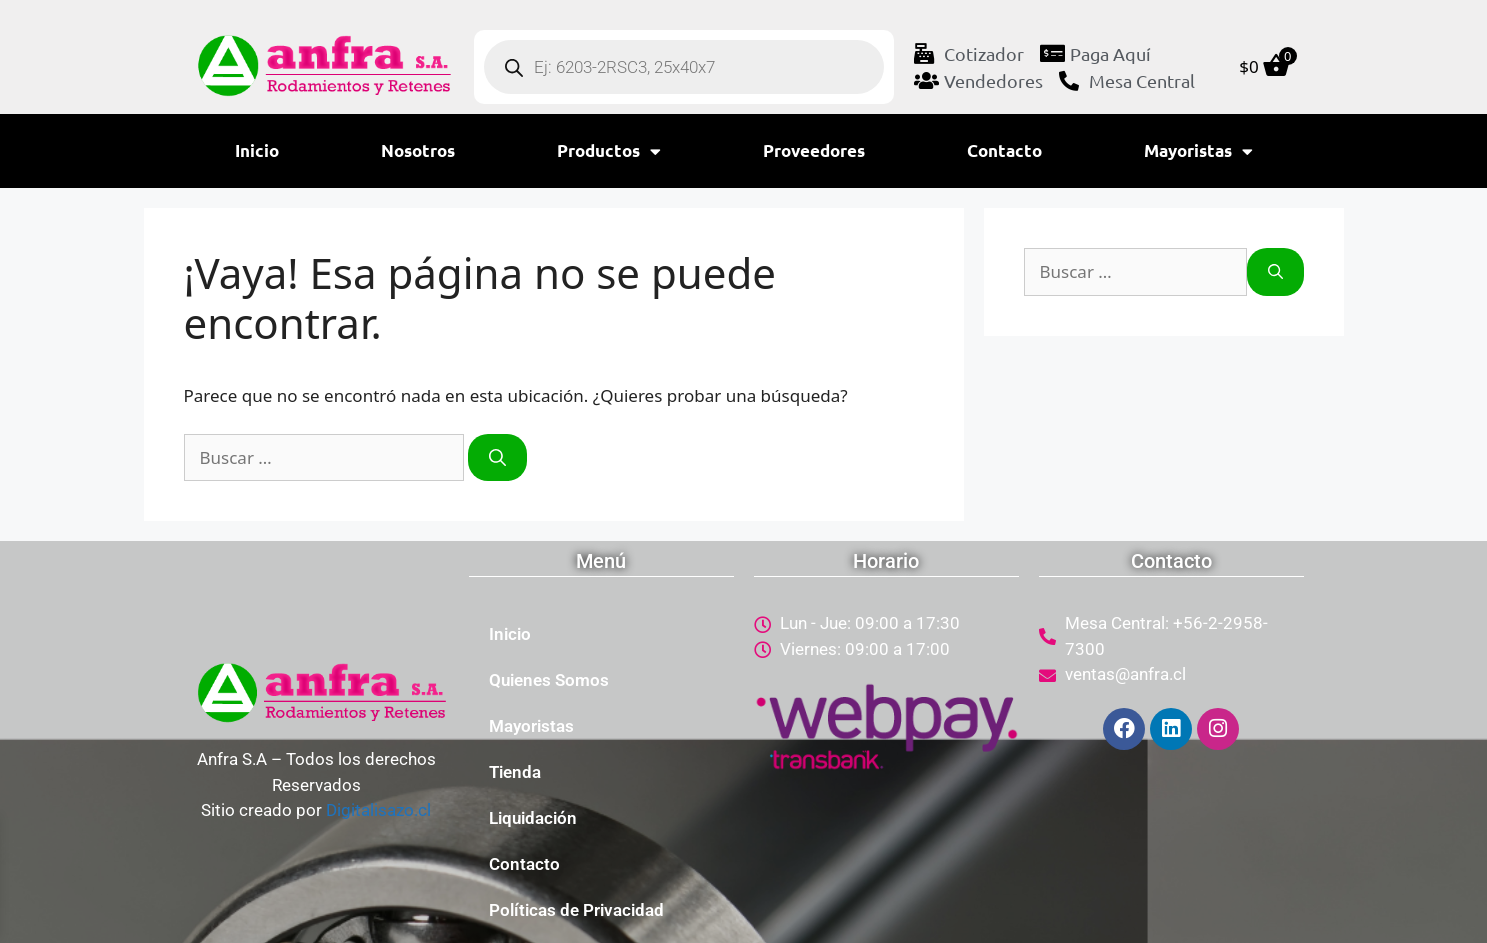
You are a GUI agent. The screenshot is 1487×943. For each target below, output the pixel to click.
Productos (609, 151)
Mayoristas (1198, 151)
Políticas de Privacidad (576, 910)
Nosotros (418, 150)
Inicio (257, 150)
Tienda (515, 772)
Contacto (1004, 150)
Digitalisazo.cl (378, 810)
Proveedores (814, 150)
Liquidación (533, 818)
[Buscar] (497, 458)
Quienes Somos (549, 680)
